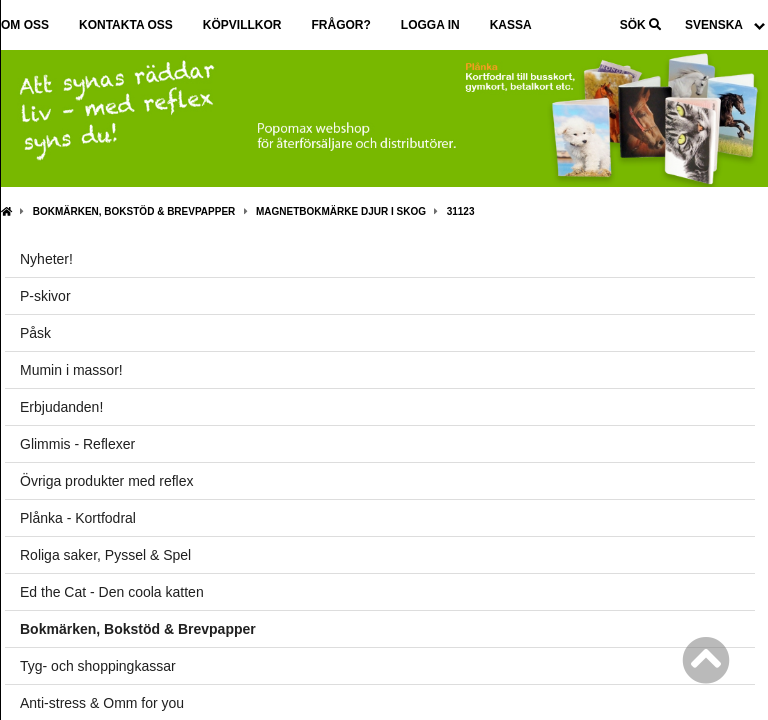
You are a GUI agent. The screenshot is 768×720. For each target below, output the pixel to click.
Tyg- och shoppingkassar (98, 666)
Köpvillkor (242, 25)
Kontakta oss (126, 25)
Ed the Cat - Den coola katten (112, 592)
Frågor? (340, 25)
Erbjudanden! (61, 407)
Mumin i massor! (71, 370)
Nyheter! (46, 259)
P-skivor (45, 296)
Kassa (511, 25)
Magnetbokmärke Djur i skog (341, 211)
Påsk (35, 333)
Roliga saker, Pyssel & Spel (105, 555)
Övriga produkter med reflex (107, 481)
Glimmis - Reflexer (77, 444)
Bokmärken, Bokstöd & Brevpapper (134, 211)
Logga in (430, 25)
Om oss (25, 25)
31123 (461, 211)
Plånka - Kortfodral (78, 518)
